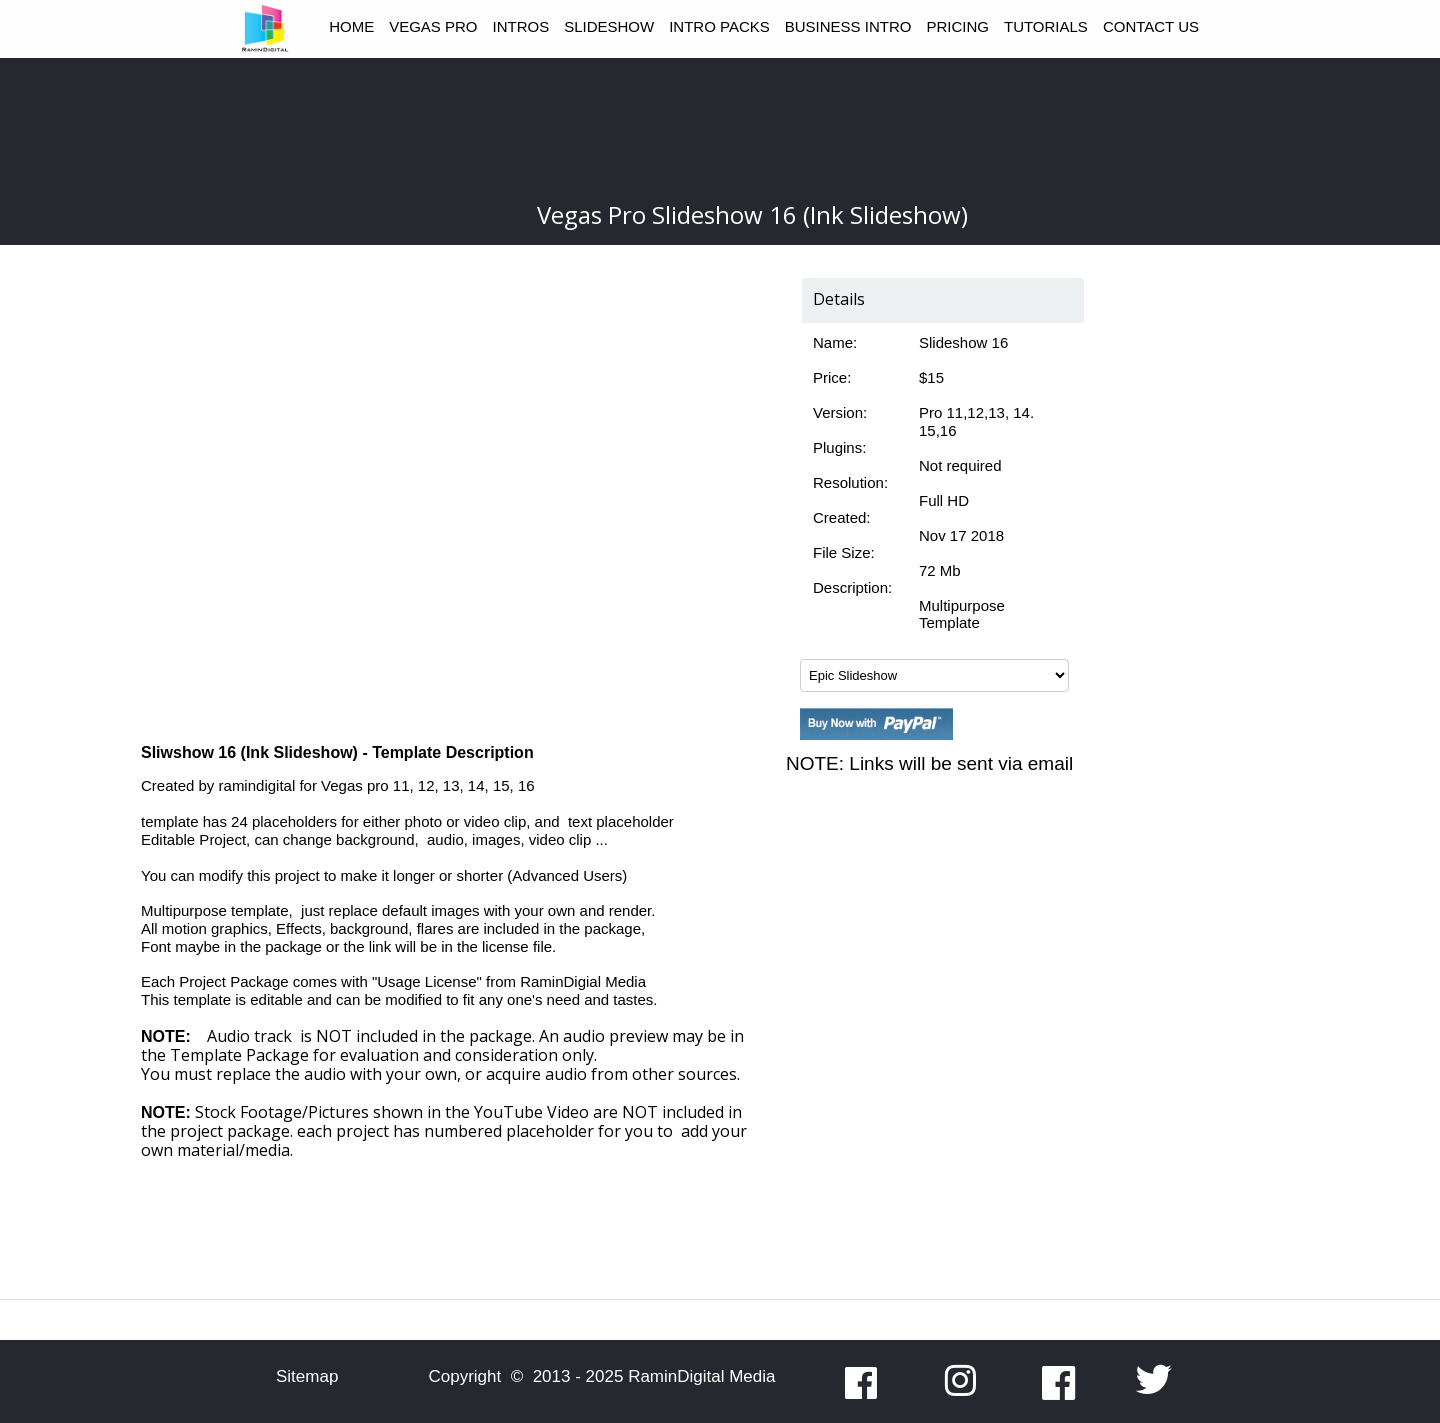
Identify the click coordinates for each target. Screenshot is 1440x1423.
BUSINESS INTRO (848, 26)
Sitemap (307, 1376)
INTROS (521, 26)
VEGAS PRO (433, 26)
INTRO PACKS (719, 26)
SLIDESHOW (609, 26)
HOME (351, 26)
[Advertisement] (720, 128)
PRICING (957, 26)
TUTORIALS (1046, 26)
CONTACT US (1151, 26)
